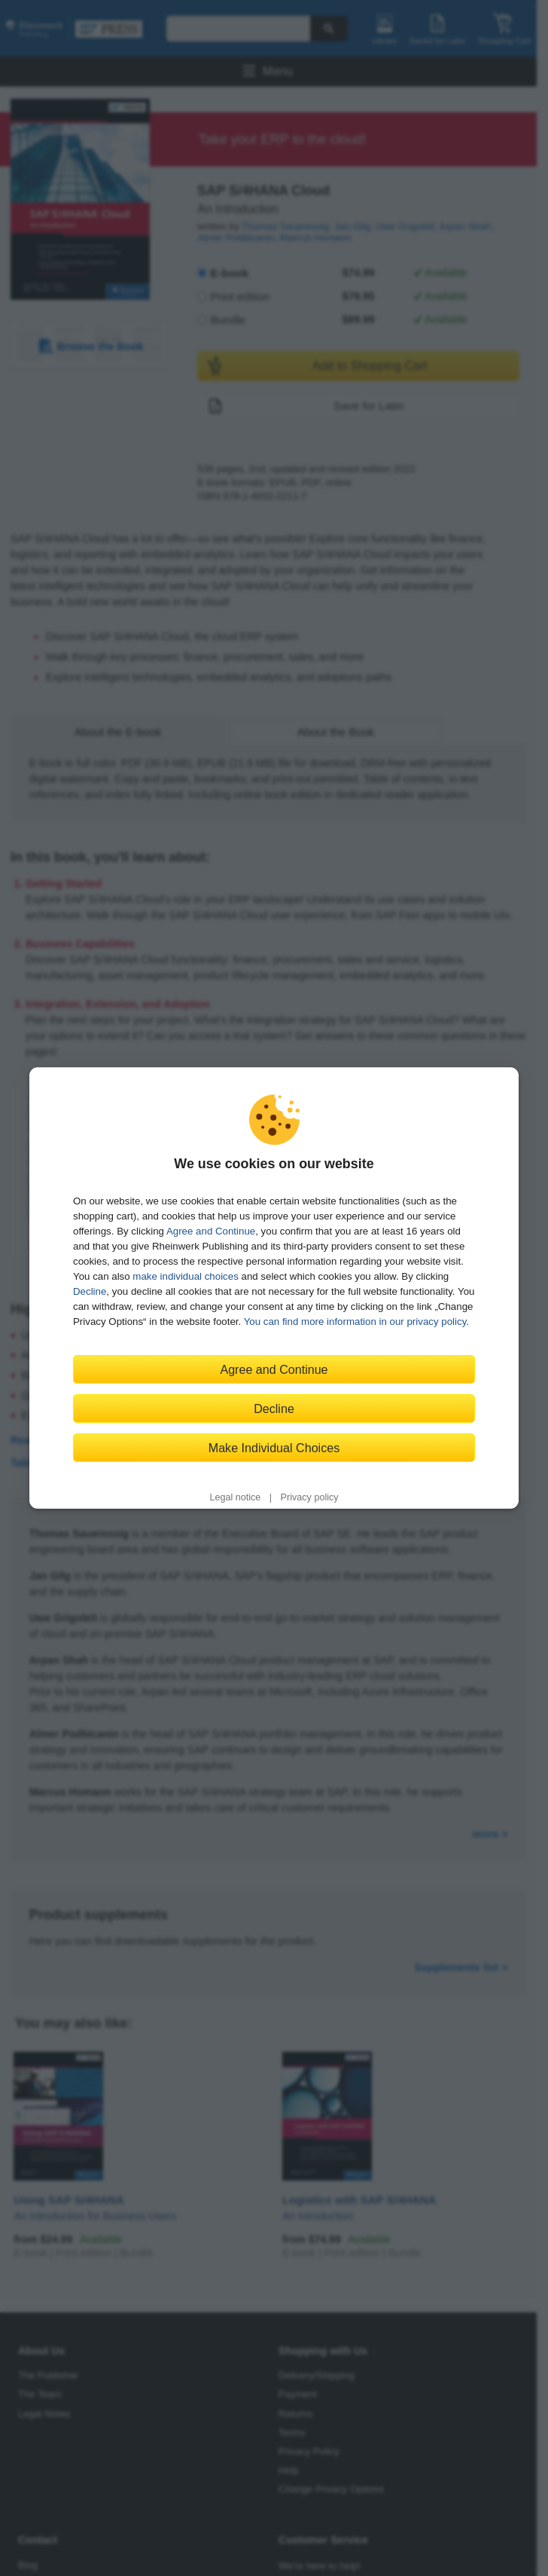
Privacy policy (310, 1497)
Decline (89, 1291)
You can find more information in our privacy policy (355, 1321)
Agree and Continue (210, 1231)
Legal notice (234, 1497)
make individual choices (185, 1276)
